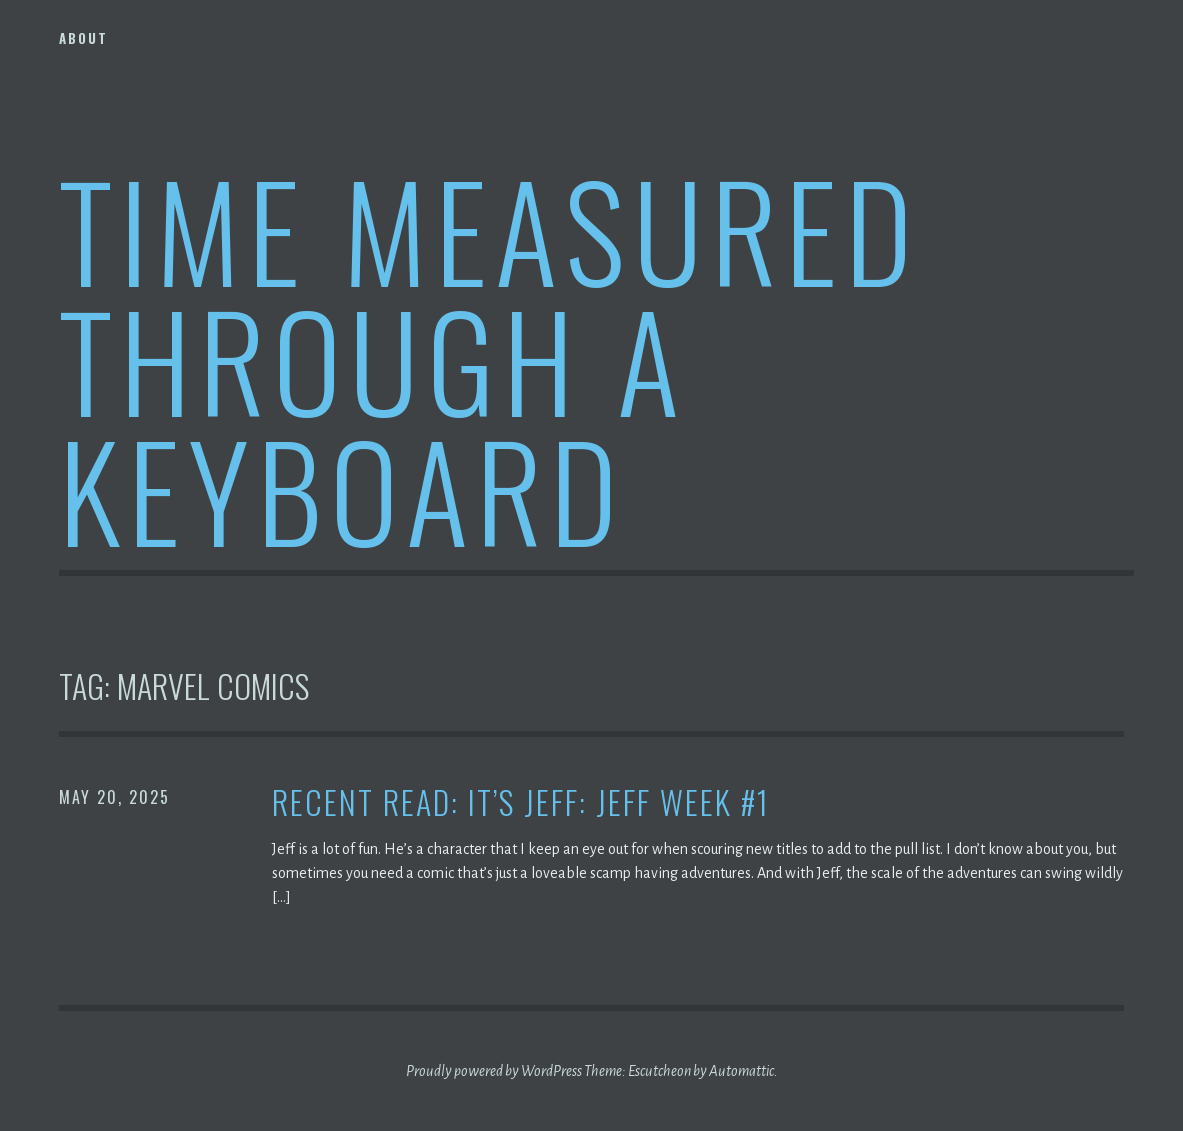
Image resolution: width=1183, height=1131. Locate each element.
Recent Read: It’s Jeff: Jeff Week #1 (521, 802)
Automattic (741, 1071)
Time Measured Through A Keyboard (489, 358)
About (83, 38)
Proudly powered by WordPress (494, 1071)
